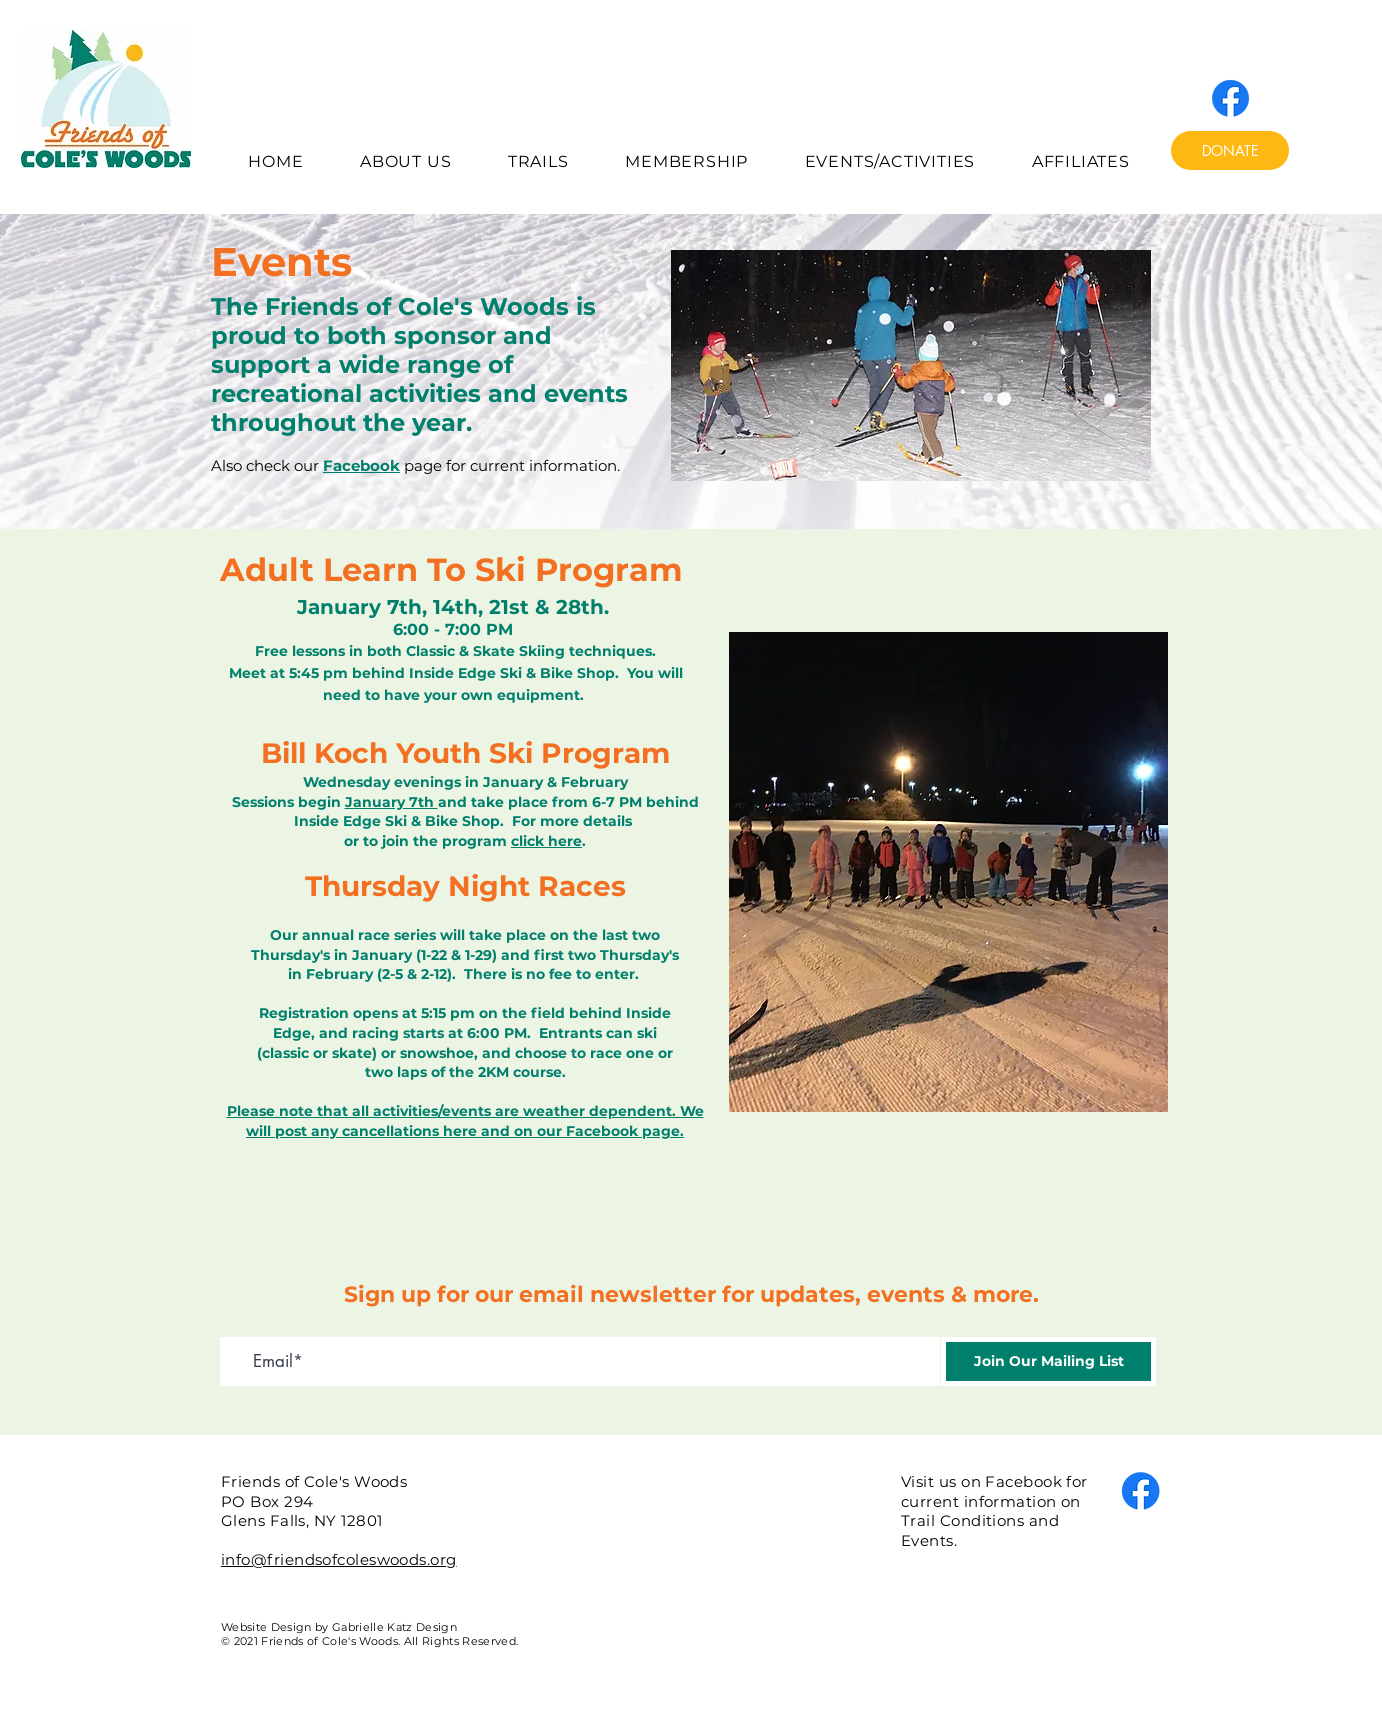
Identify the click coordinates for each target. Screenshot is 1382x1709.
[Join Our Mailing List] (1048, 1361)
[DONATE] (1230, 150)
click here (546, 841)
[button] (406, 161)
